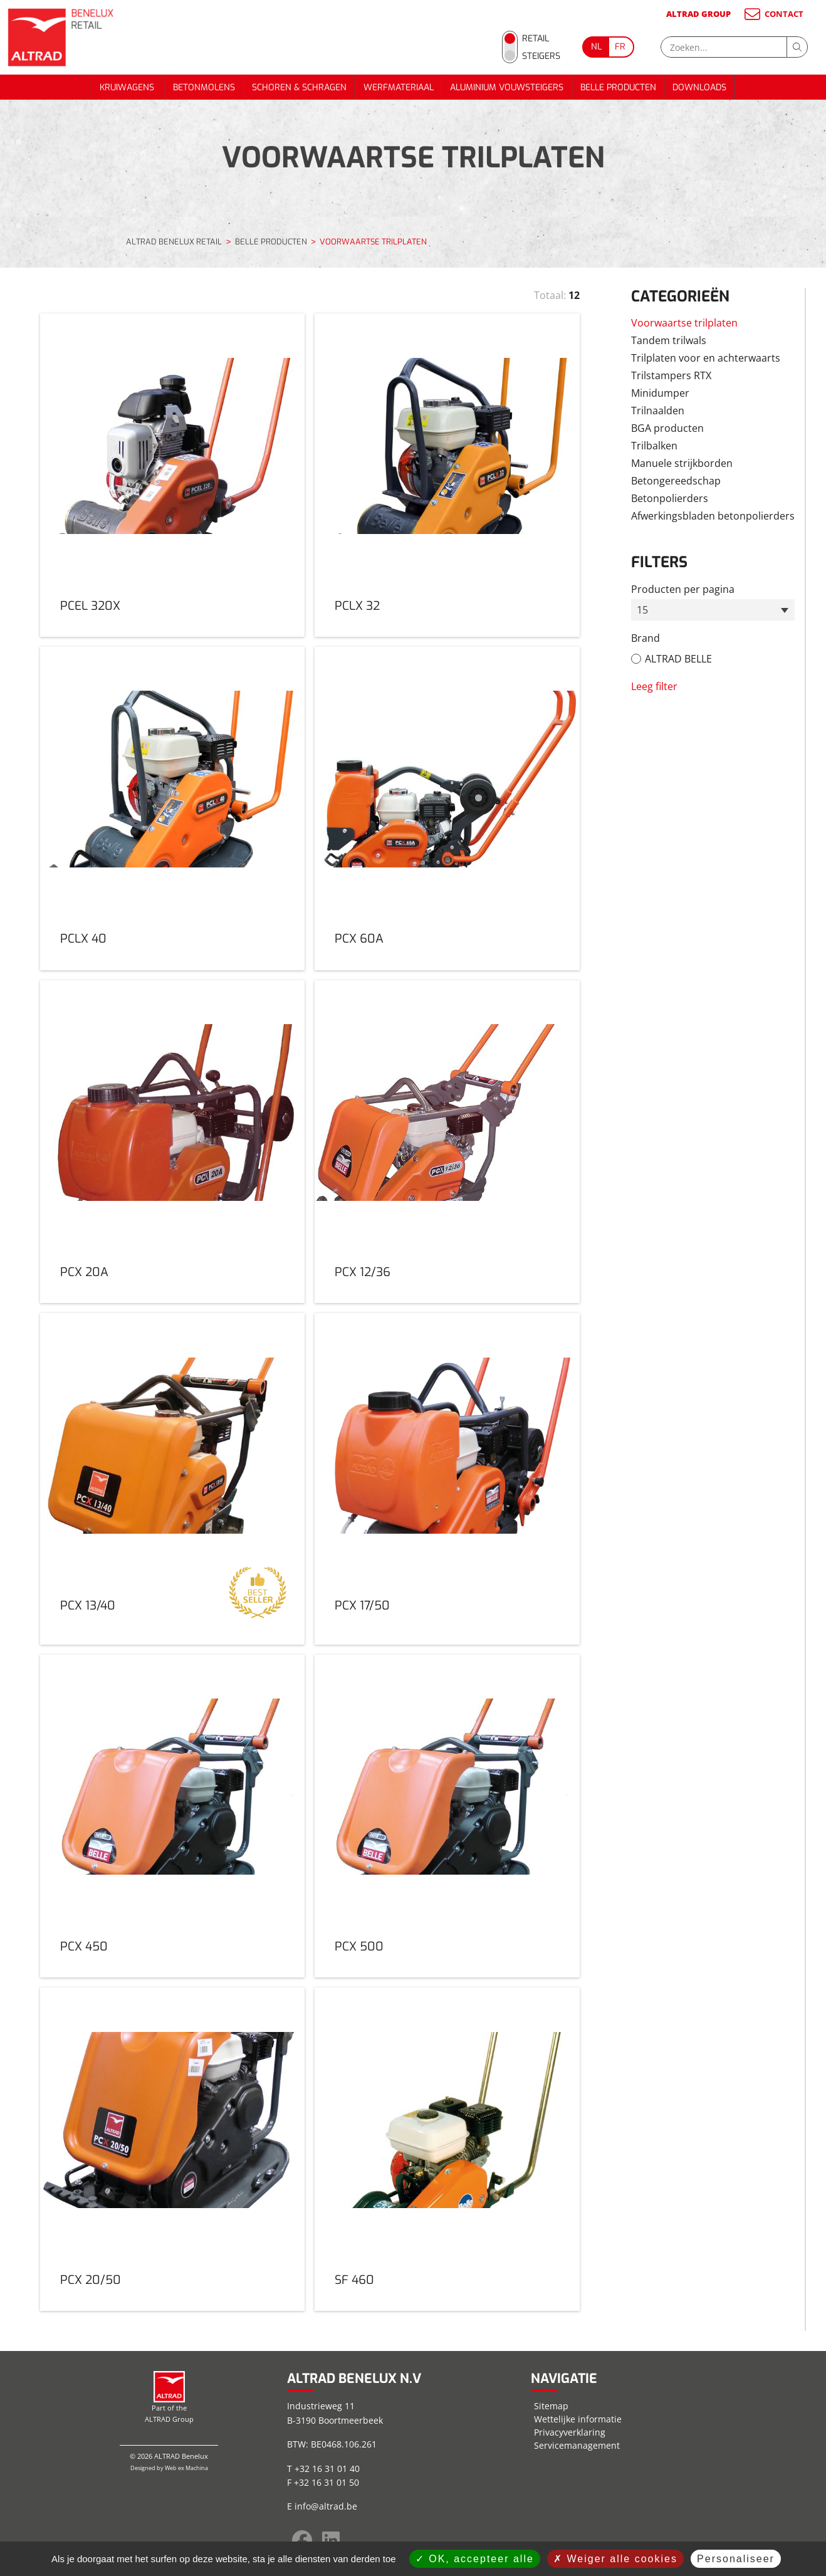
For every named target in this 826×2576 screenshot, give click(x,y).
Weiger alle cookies (615, 2558)
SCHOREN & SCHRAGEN (299, 87)
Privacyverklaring (569, 2432)
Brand (645, 638)
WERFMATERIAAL (398, 87)
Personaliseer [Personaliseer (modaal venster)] (736, 2558)
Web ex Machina (186, 2468)
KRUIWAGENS (128, 87)
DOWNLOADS (699, 87)
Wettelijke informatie (578, 2419)
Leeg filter (654, 686)
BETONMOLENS (204, 87)
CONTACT (773, 14)
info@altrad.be (326, 2506)
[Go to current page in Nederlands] (595, 47)
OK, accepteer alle (475, 2558)
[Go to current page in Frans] (621, 47)
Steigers (541, 56)
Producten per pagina (683, 589)
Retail (535, 39)
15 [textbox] (642, 610)
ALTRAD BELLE (678, 659)
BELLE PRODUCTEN (618, 87)
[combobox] (713, 609)
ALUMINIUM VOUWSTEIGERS (506, 87)
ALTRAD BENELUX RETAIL (174, 241)
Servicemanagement (577, 2445)
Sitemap (551, 2406)
